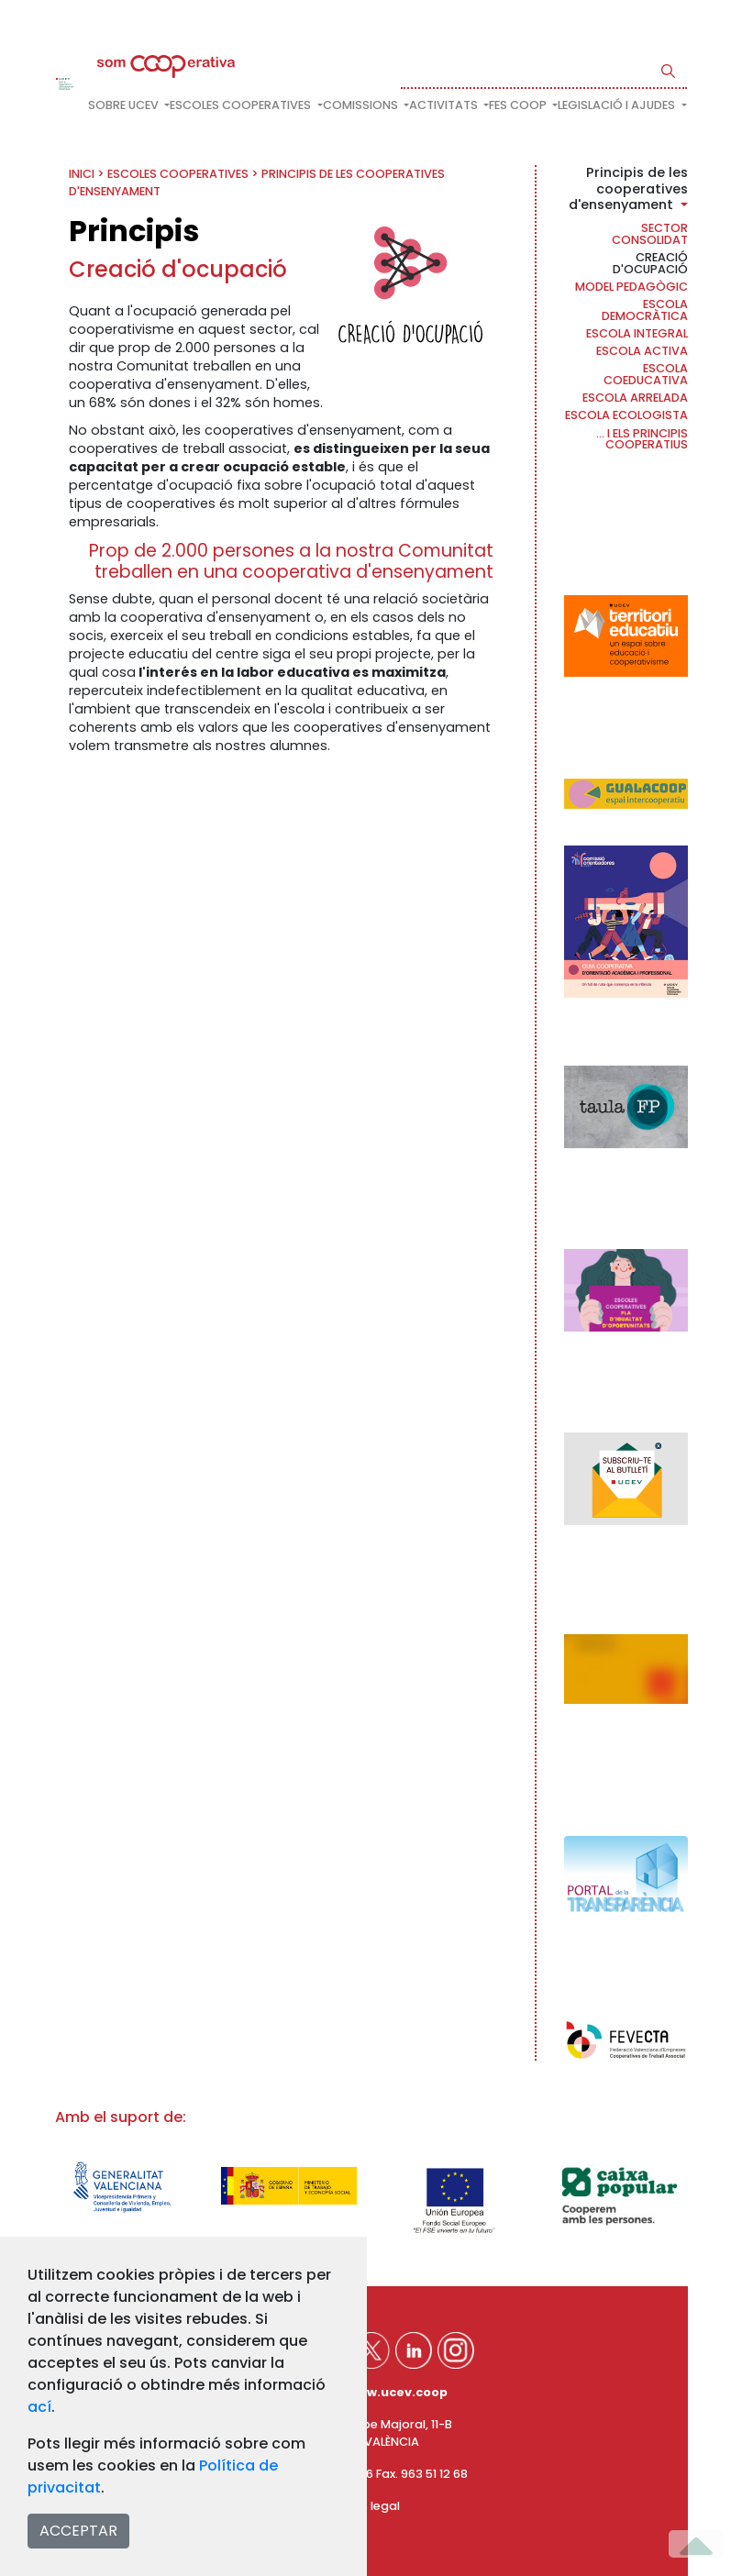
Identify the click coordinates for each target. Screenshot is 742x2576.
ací (39, 2406)
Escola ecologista (626, 415)
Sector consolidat (650, 234)
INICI (81, 174)
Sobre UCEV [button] (124, 105)
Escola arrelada (635, 397)
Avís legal (371, 2506)
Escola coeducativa (646, 374)
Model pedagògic (631, 286)
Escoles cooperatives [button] (242, 105)
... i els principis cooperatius (642, 439)
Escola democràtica (645, 310)
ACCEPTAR (78, 2530)
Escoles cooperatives (178, 174)
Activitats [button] (445, 105)
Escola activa (642, 351)
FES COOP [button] (519, 105)
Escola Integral (637, 333)
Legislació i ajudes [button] (618, 105)
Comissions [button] (362, 105)
